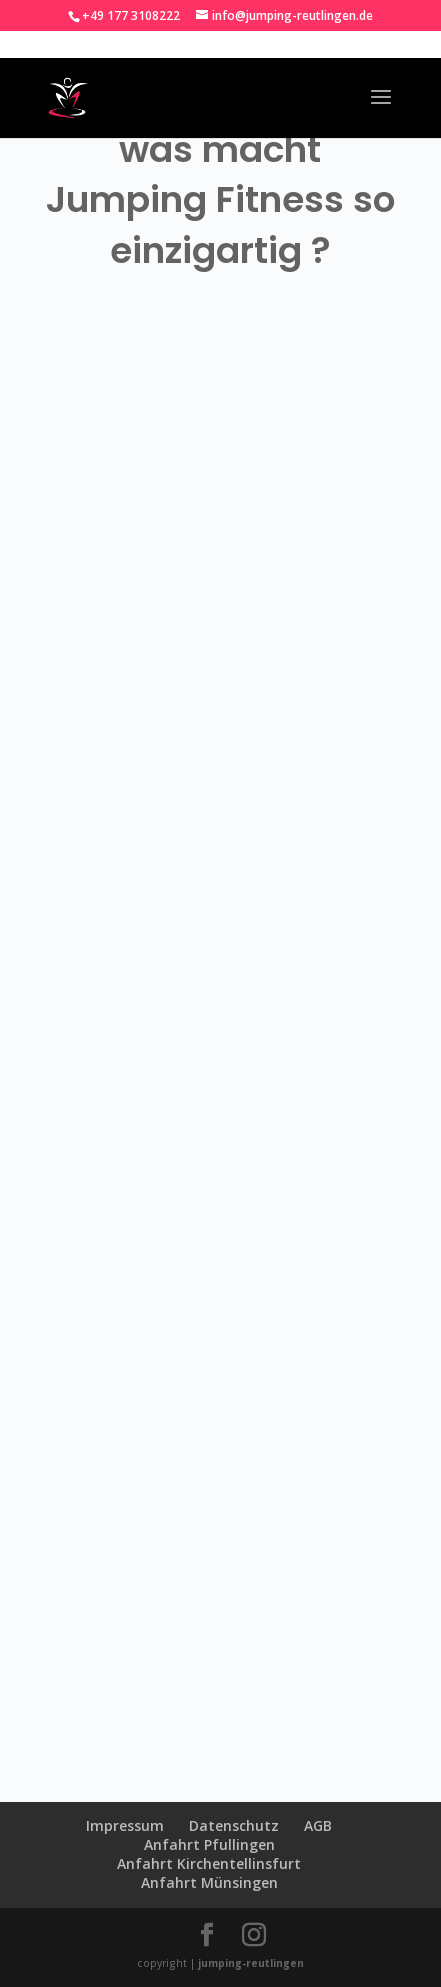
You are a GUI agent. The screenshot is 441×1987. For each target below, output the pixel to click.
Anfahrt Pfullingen (209, 1844)
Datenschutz (234, 1825)
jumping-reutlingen (251, 1963)
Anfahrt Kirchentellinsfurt (209, 1863)
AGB (318, 1825)
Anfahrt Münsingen (209, 1882)
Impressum (125, 1825)
